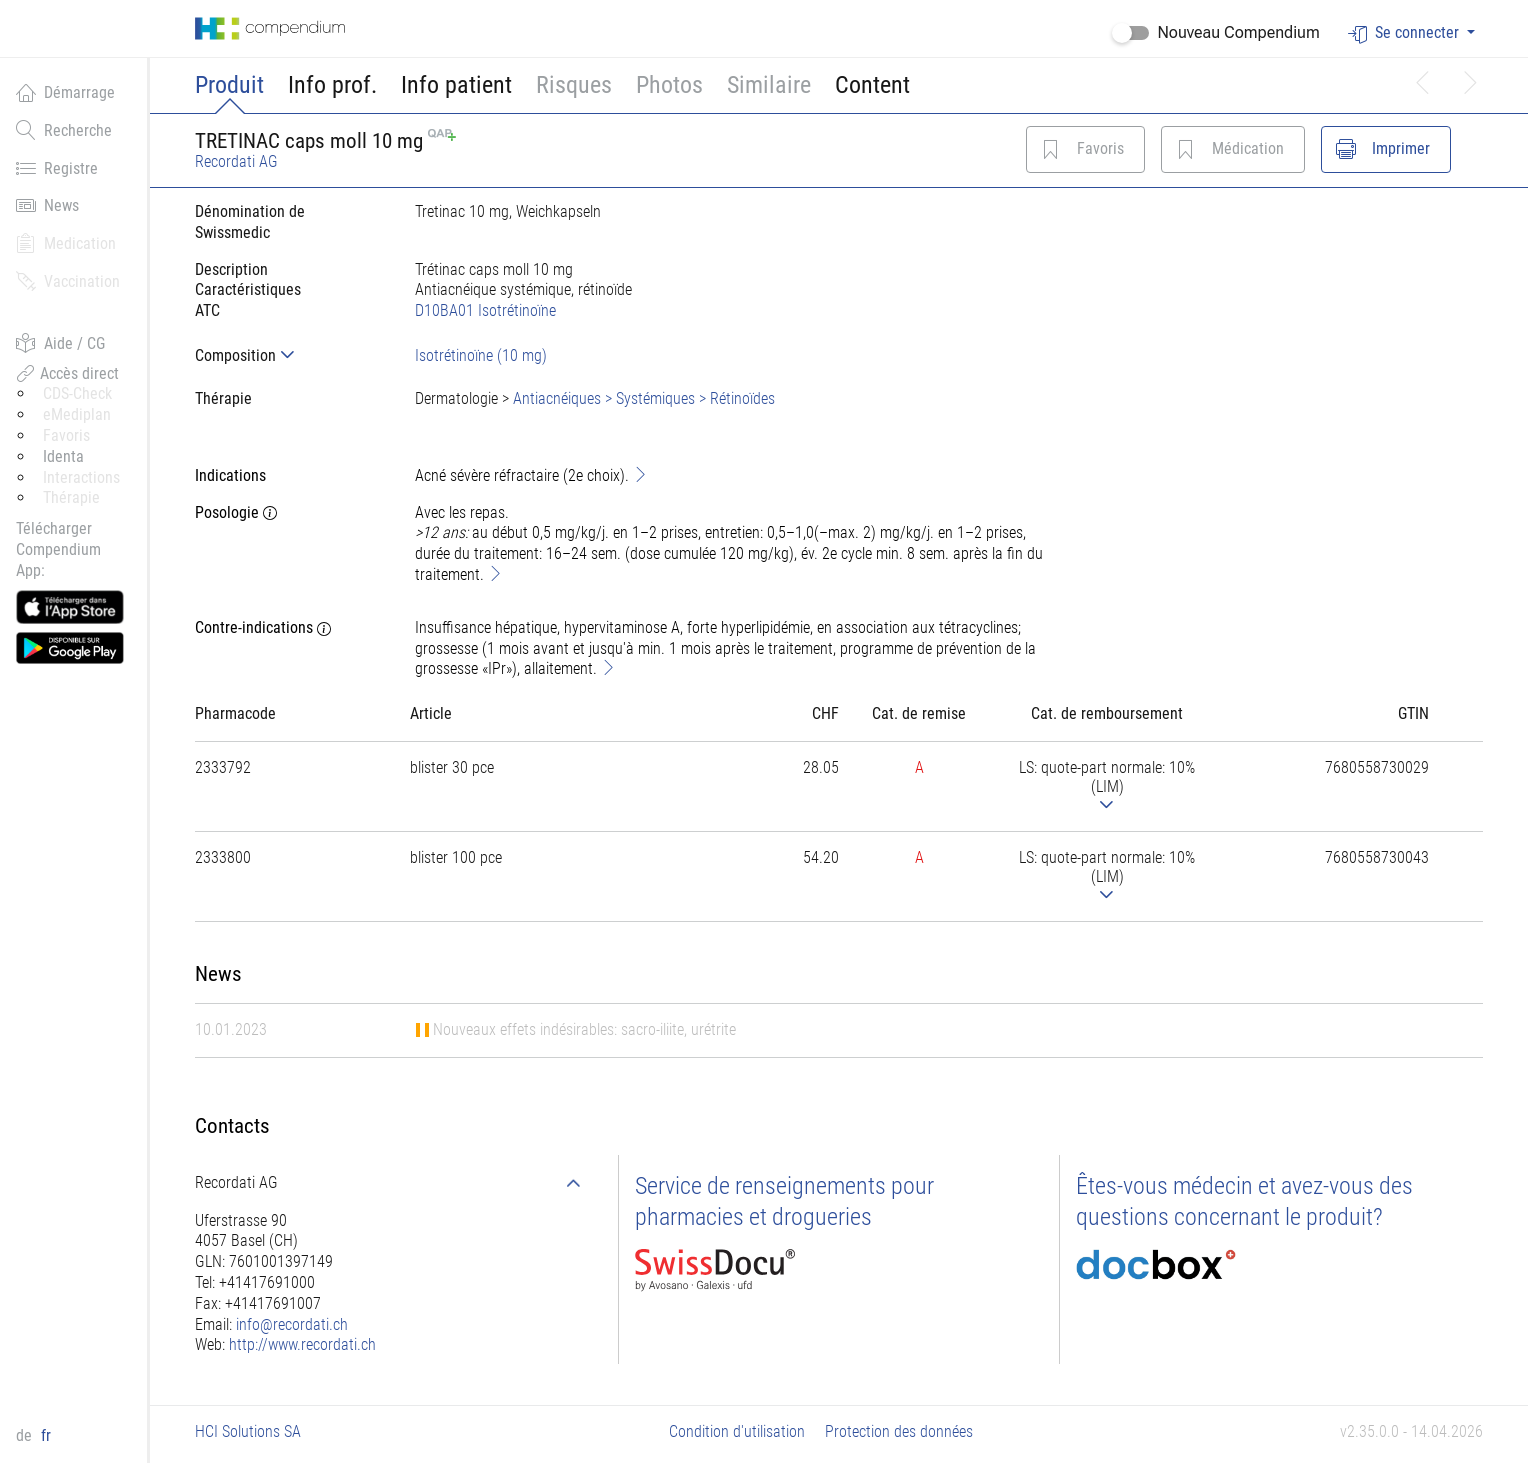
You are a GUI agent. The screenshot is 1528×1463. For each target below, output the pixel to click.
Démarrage (65, 92)
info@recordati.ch (292, 1324)
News (47, 205)
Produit (229, 85)
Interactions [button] (81, 477)
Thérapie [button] (71, 497)
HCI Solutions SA (248, 1431)
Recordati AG (236, 161)
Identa (63, 456)
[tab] (289, 355)
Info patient (456, 85)
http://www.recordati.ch (302, 1344)
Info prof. (332, 85)
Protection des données (899, 1431)
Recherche (64, 130)
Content (872, 85)
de (26, 1435)
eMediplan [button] (77, 414)
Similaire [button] (769, 85)
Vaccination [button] (68, 281)
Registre (57, 168)
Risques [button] (574, 85)
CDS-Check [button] (77, 393)
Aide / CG (60, 343)
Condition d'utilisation (737, 1431)
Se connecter (1405, 33)
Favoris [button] (66, 435)
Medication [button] (66, 243)
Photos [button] (669, 85)
